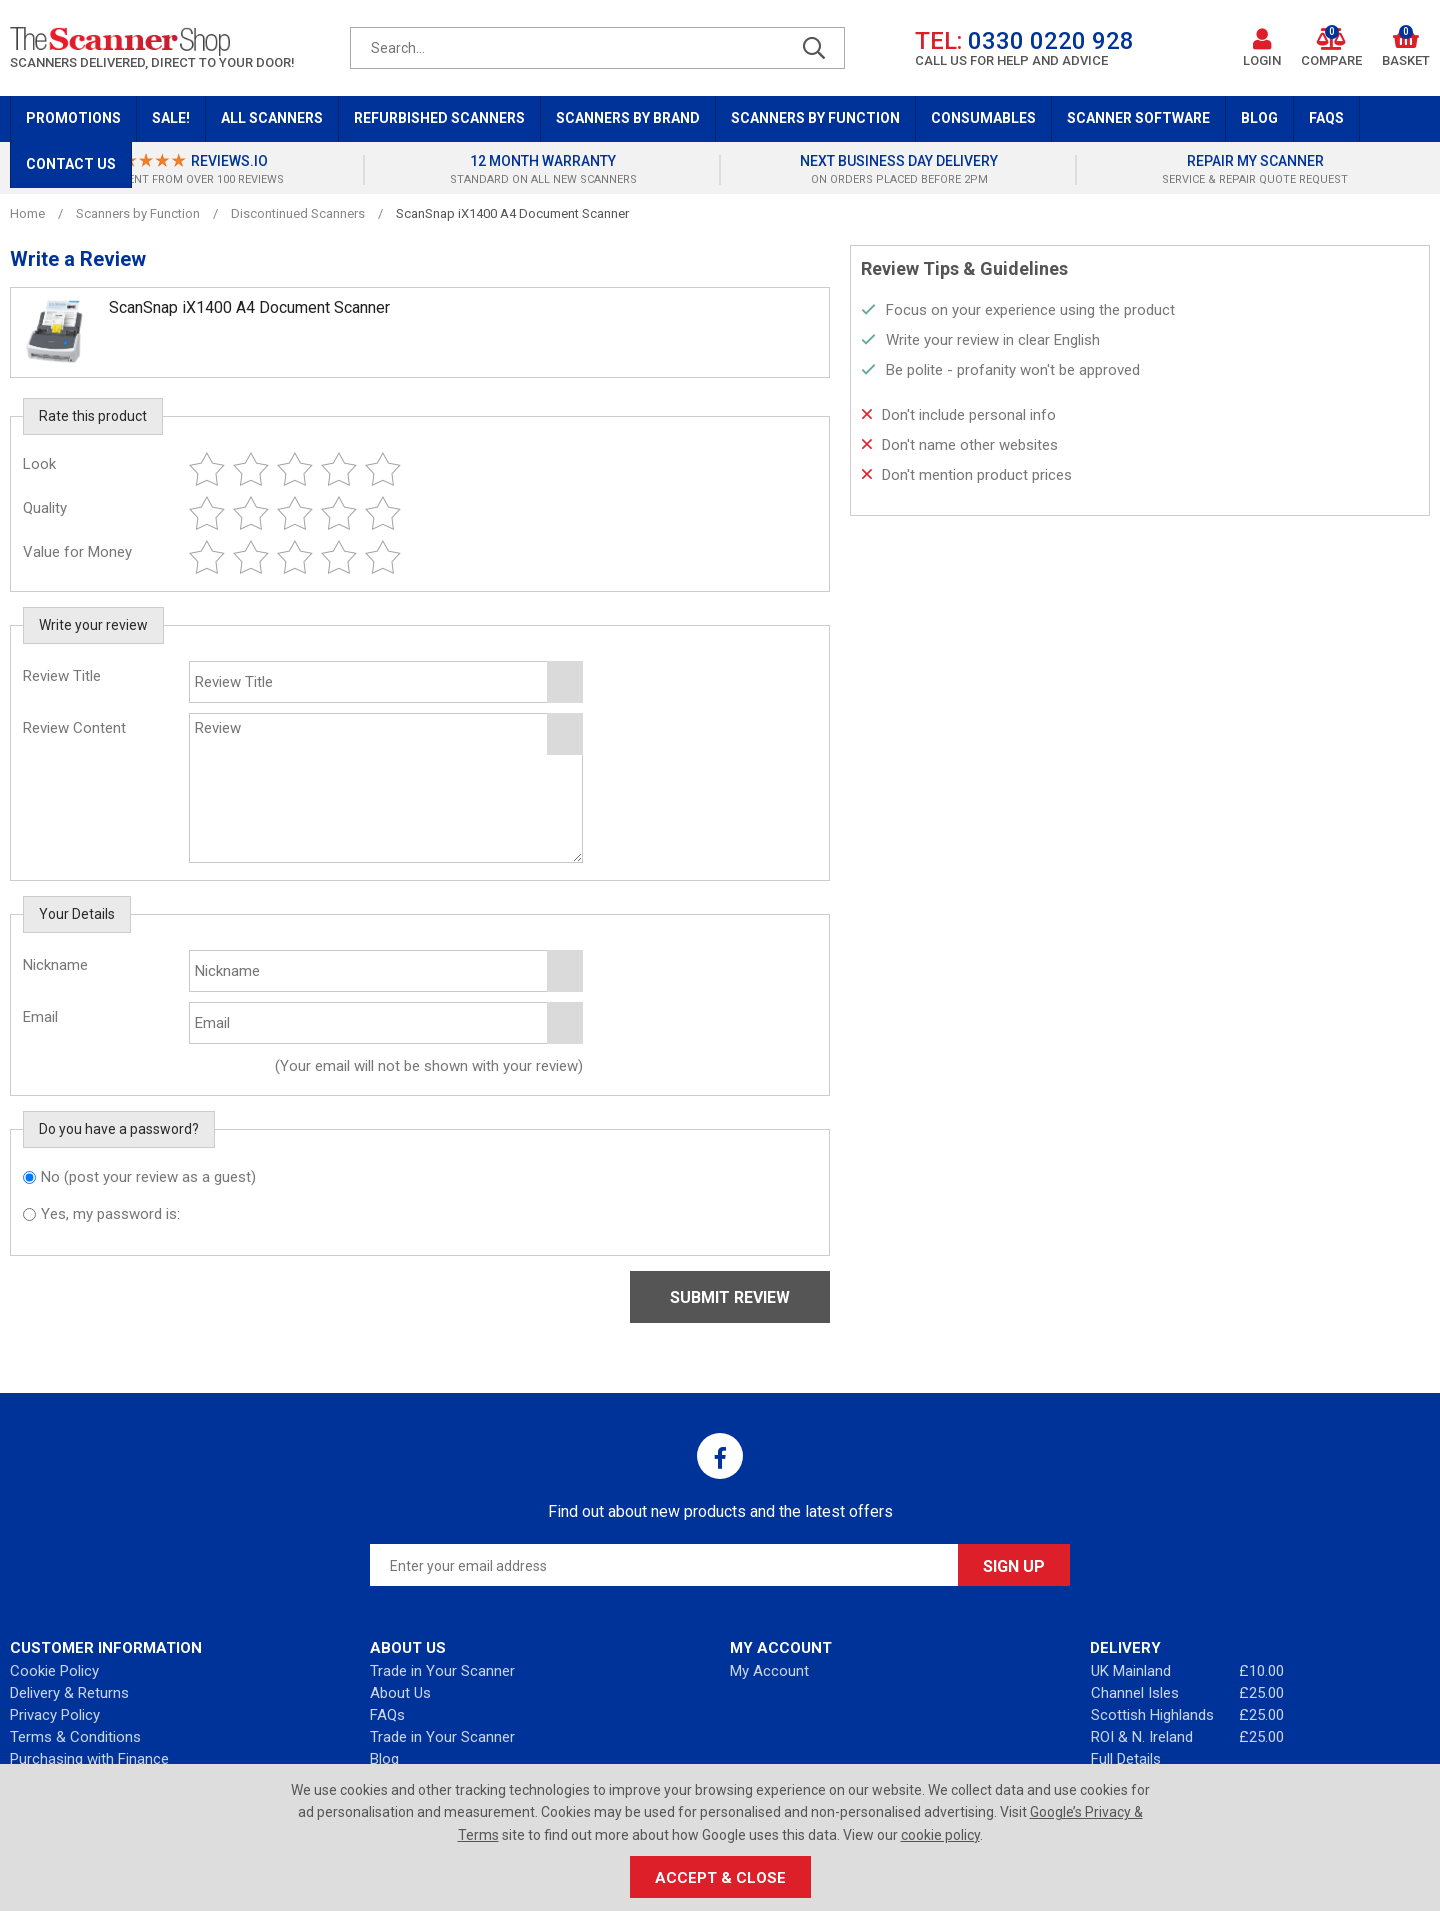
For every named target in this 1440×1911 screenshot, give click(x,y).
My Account (769, 1671)
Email (40, 1017)
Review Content (74, 728)
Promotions (73, 118)
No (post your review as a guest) (148, 1177)
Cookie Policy (54, 1671)
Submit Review (730, 1297)
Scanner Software (1138, 118)
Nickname (55, 965)
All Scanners (272, 118)
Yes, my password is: (110, 1214)
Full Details (1126, 1759)
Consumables (983, 118)
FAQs (1326, 118)
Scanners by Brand (628, 118)
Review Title (62, 676)
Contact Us (71, 164)
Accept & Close (720, 1878)
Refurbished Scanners (439, 118)
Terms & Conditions (75, 1737)
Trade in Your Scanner (442, 1671)
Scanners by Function (815, 118)
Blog (1259, 118)
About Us (400, 1693)
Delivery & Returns (69, 1693)
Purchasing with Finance (89, 1759)
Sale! (171, 118)
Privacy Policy (55, 1715)
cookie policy (940, 1835)
